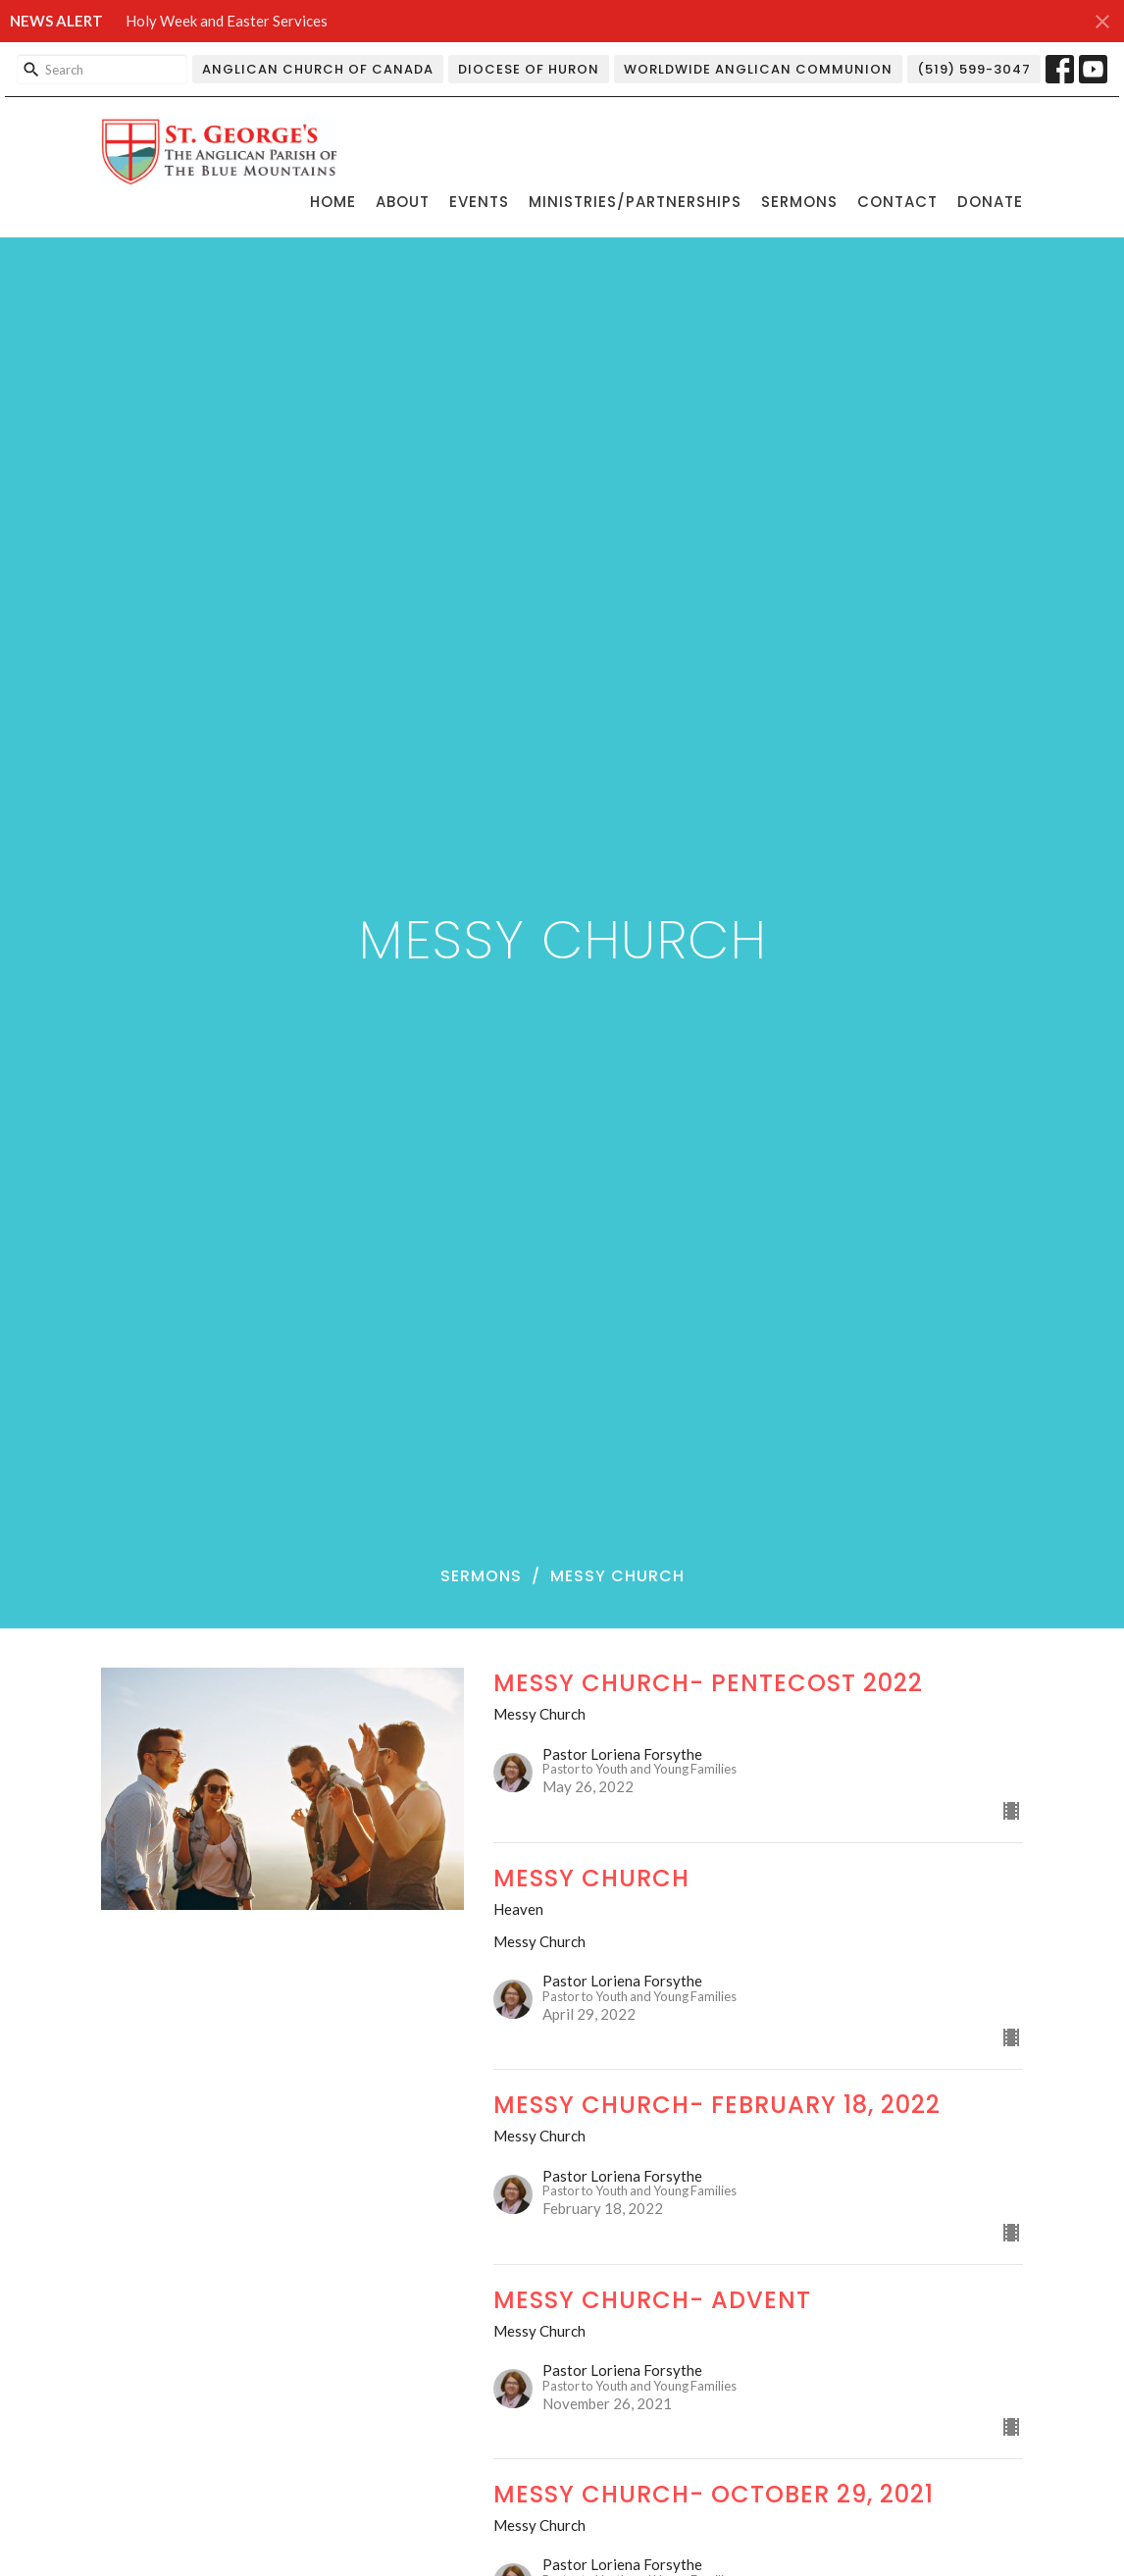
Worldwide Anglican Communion (758, 69)
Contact (897, 201)
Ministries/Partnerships (635, 201)
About (403, 201)
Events (479, 201)
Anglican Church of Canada (318, 69)
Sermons (799, 201)
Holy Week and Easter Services (227, 20)
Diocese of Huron (528, 69)
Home (333, 201)
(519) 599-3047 (974, 69)
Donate (990, 201)
